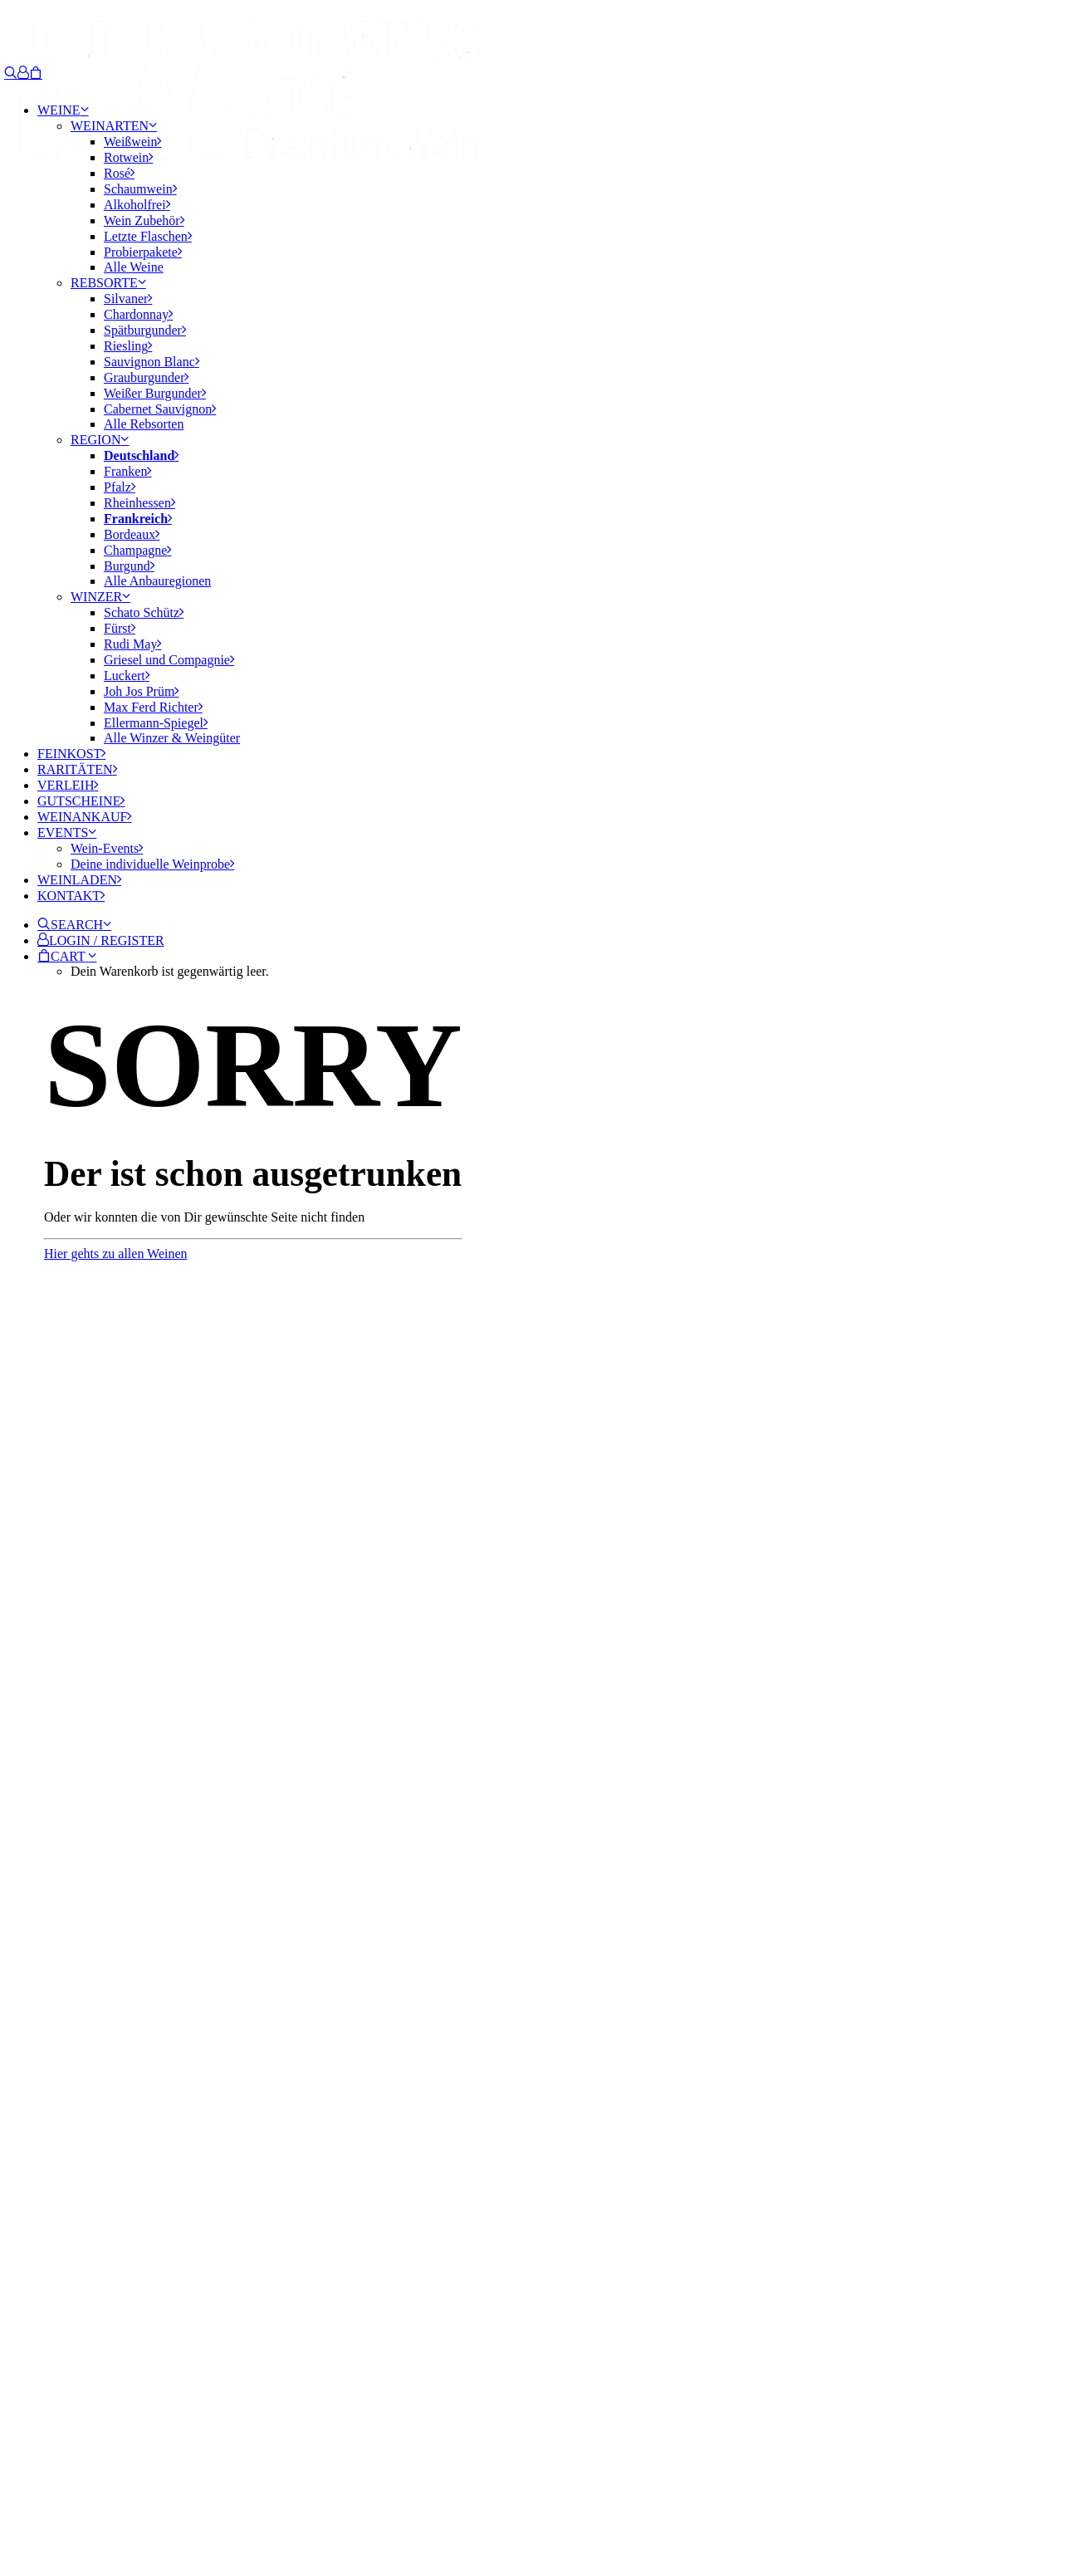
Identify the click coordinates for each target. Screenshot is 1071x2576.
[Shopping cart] (35, 73)
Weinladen (79, 880)
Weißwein (132, 142)
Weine (63, 110)
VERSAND (503, 2494)
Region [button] (100, 440)
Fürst (119, 628)
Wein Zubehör (144, 220)
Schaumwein (140, 189)
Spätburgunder (145, 330)
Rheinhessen (139, 503)
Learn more (67, 2384)
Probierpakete (143, 252)
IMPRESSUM (91, 2494)
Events (66, 832)
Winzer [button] (100, 597)
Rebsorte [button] (108, 283)
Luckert (126, 675)
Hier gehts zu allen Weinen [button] (116, 1253)
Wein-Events (107, 848)
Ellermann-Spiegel (156, 723)
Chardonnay (138, 314)
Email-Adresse (80, 2042)
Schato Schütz (143, 612)
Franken (127, 471)
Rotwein (128, 157)
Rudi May (132, 644)
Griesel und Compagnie (169, 660)
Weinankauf (84, 817)
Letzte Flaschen (148, 236)
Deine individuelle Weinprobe (152, 864)
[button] (74, 925)
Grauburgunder (146, 377)
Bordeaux (131, 534)
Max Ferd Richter (153, 707)
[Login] (23, 73)
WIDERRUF (427, 2494)
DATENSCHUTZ (187, 2494)
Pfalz (119, 487)
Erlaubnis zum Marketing (101, 2117)
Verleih (67, 785)
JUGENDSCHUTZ (332, 2494)
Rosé (119, 173)
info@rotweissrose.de (62, 1861)
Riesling (128, 346)
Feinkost (71, 754)
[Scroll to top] (25, 2532)
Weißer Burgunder (155, 393)
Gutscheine (81, 801)
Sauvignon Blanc (151, 362)
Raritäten (77, 769)
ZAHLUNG (576, 2494)
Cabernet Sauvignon (160, 409)
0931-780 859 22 (73, 1876)
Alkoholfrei (137, 205)
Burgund (129, 566)
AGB (257, 2494)
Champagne (137, 550)
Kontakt (71, 896)
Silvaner (128, 298)
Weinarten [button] (114, 126)
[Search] (10, 73)
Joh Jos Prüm (141, 691)
